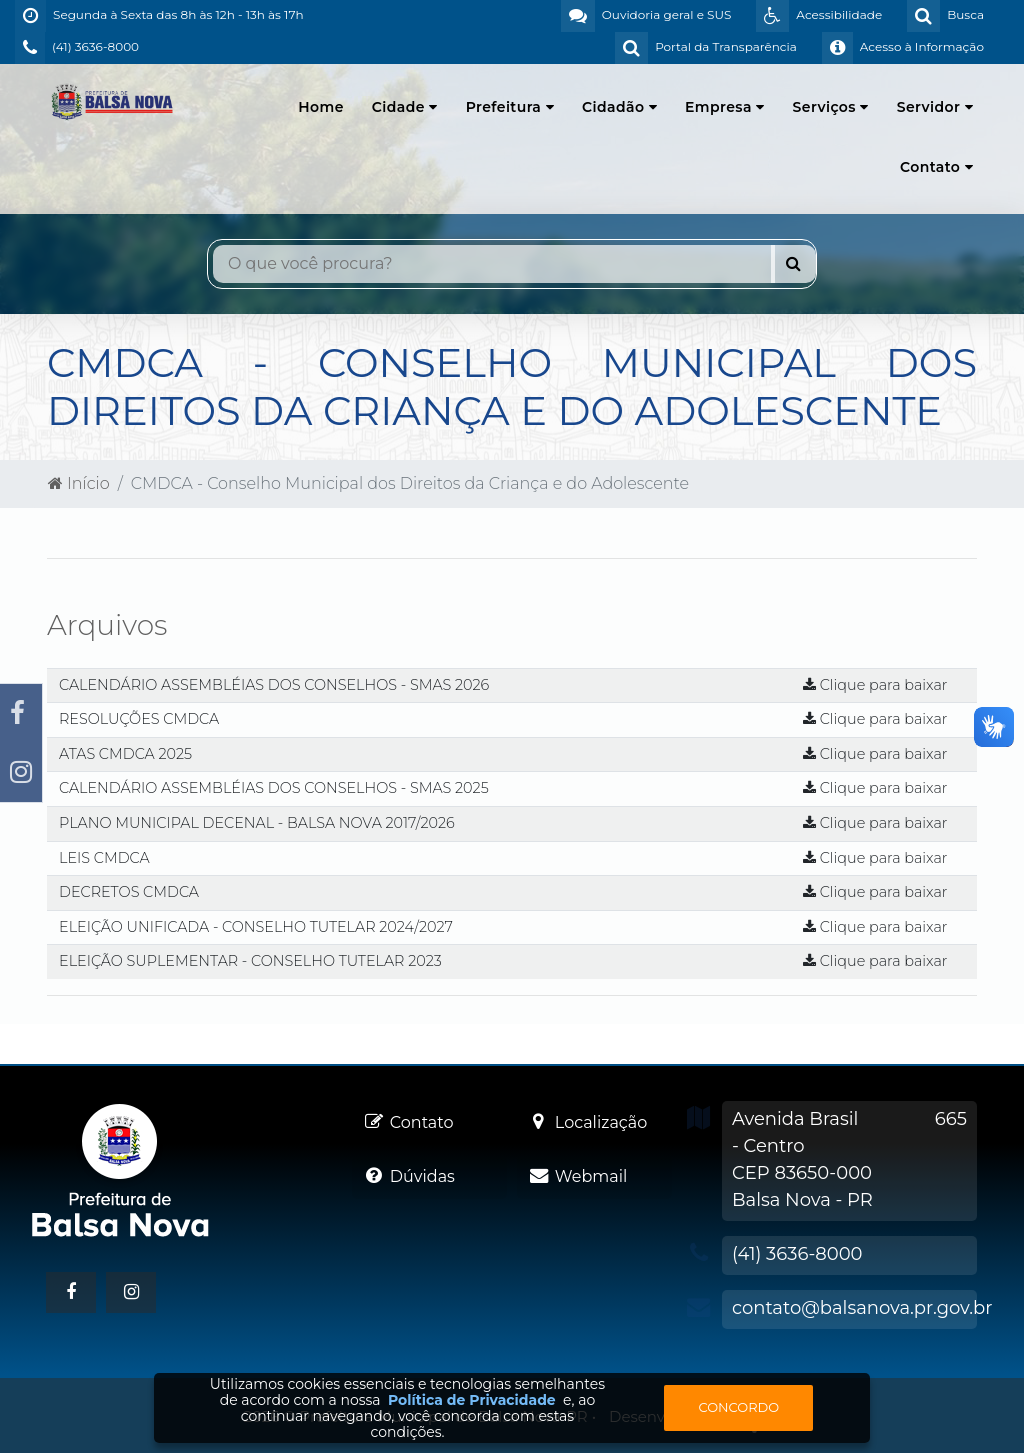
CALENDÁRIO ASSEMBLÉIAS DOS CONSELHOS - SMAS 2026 (274, 685)
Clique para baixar (875, 685)
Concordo (738, 1407)
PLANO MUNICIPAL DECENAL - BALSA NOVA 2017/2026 (257, 823)
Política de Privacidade (472, 1400)
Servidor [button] (935, 107)
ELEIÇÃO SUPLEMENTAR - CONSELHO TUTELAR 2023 (250, 961)
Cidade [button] (405, 107)
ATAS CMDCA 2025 (125, 754)
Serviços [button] (831, 107)
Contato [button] (936, 167)
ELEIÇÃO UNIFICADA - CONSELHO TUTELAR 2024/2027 (256, 927)
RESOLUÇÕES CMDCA (139, 719)
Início (79, 483)
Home (321, 107)
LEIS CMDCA (104, 858)
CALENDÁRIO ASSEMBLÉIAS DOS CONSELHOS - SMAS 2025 (274, 788)
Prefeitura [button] (510, 107)
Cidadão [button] (619, 107)
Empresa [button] (725, 107)
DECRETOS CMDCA (129, 892)
